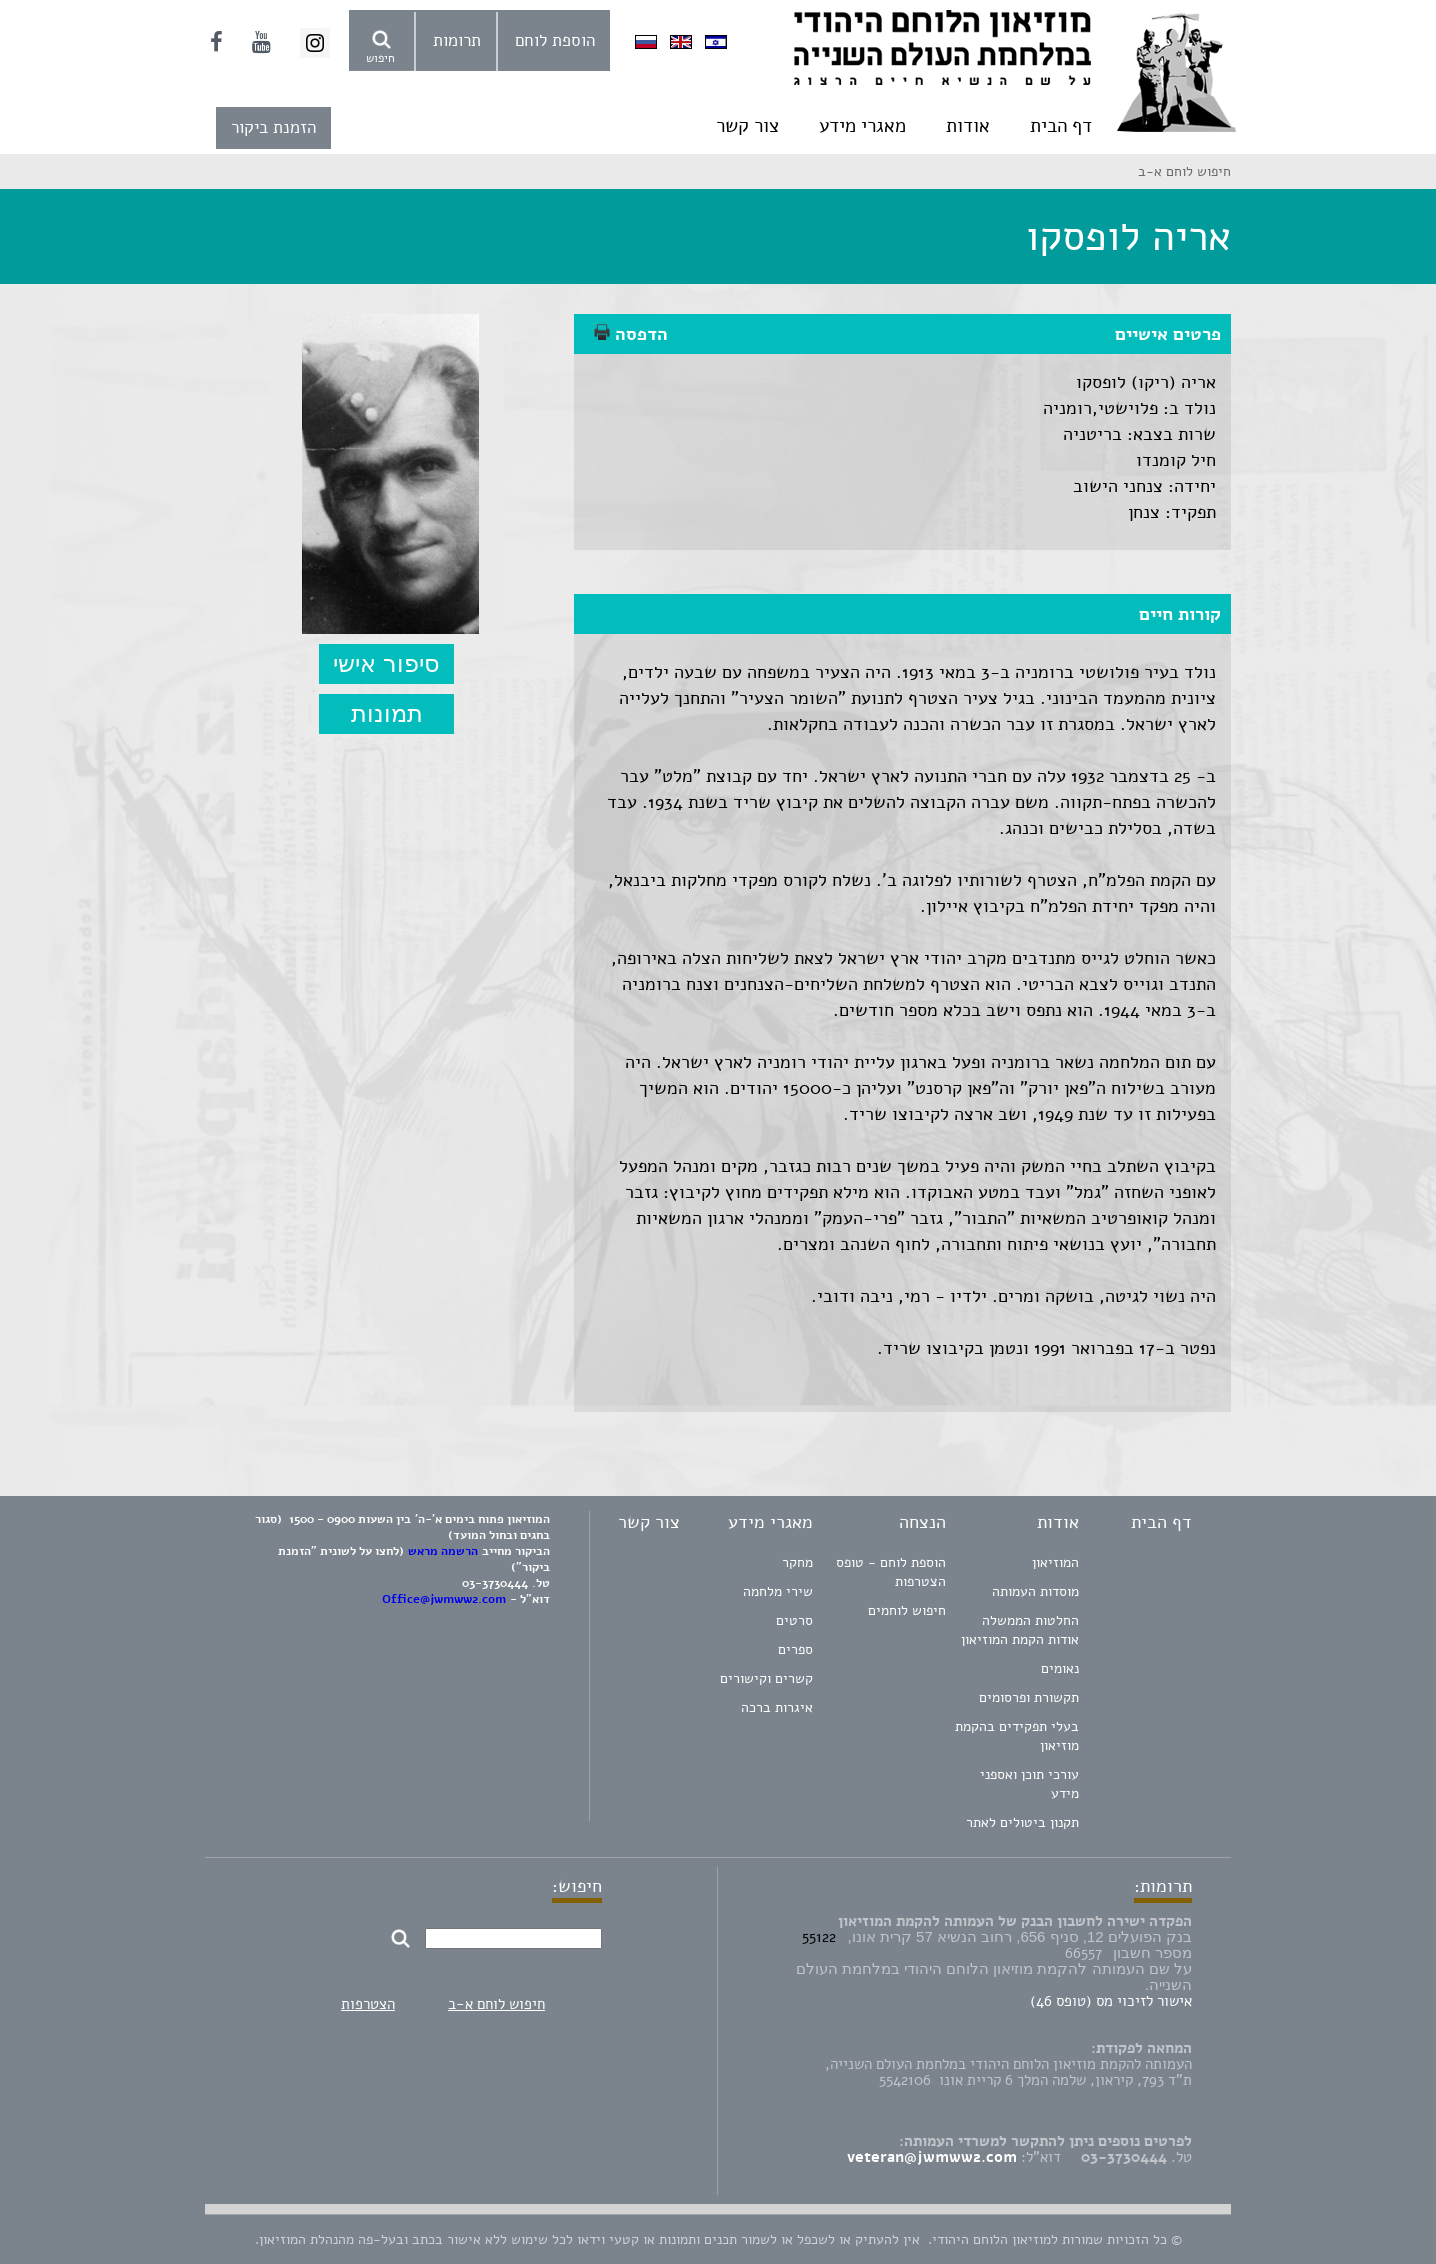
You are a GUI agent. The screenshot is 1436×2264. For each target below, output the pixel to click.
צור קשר (747, 126)
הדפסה (631, 334)
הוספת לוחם (555, 40)
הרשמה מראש (443, 1551)
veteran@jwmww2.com (932, 2157)
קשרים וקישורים (766, 1678)
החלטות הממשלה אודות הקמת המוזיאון (1020, 1630)
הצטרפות (368, 2004)
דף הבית (1061, 126)
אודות (968, 126)
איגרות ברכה (777, 1707)
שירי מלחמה (778, 1591)
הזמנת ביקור (273, 127)
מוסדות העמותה (1035, 1591)
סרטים (794, 1620)
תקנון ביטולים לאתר (1022, 1822)
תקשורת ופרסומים (1029, 1697)
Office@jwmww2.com (444, 1599)
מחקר (797, 1562)
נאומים (1060, 1668)
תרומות (457, 40)
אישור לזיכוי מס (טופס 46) (1111, 2001)
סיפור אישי (386, 663)
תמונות (387, 713)
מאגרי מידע (862, 126)
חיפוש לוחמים (907, 1610)
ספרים (795, 1649)
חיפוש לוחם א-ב (496, 2004)
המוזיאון (1055, 1562)
